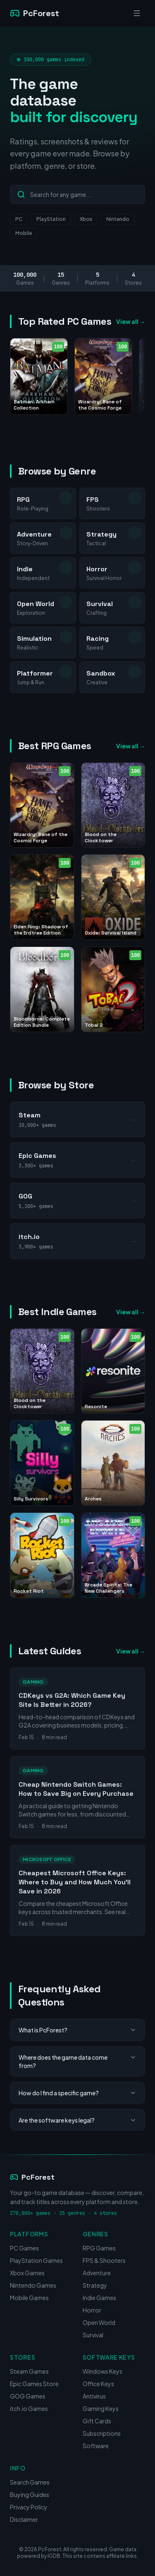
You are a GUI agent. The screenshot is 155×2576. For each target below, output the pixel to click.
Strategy (95, 2285)
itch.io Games (29, 2408)
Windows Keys (102, 2371)
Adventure (97, 2272)
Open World (99, 2322)
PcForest (32, 2177)
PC (18, 219)
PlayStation (51, 219)
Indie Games (99, 2297)
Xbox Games (27, 2272)
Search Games (30, 2482)
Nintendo (117, 219)
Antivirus (94, 2396)
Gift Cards (97, 2421)
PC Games (24, 2248)
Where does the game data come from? (77, 2061)
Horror (92, 2310)
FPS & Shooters (104, 2260)
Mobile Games (29, 2297)
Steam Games (29, 2371)
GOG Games (27, 2396)
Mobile (23, 233)
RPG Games (99, 2248)
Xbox (86, 219)
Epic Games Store (34, 2383)
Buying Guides (29, 2494)
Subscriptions (102, 2433)
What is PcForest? (77, 2030)
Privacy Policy (29, 2507)
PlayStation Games (36, 2260)
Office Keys (98, 2383)
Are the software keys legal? (77, 2120)
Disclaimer (24, 2519)
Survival (93, 2335)
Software (96, 2445)
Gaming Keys (101, 2408)
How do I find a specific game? (77, 2093)
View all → (130, 321)
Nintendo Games (33, 2285)
